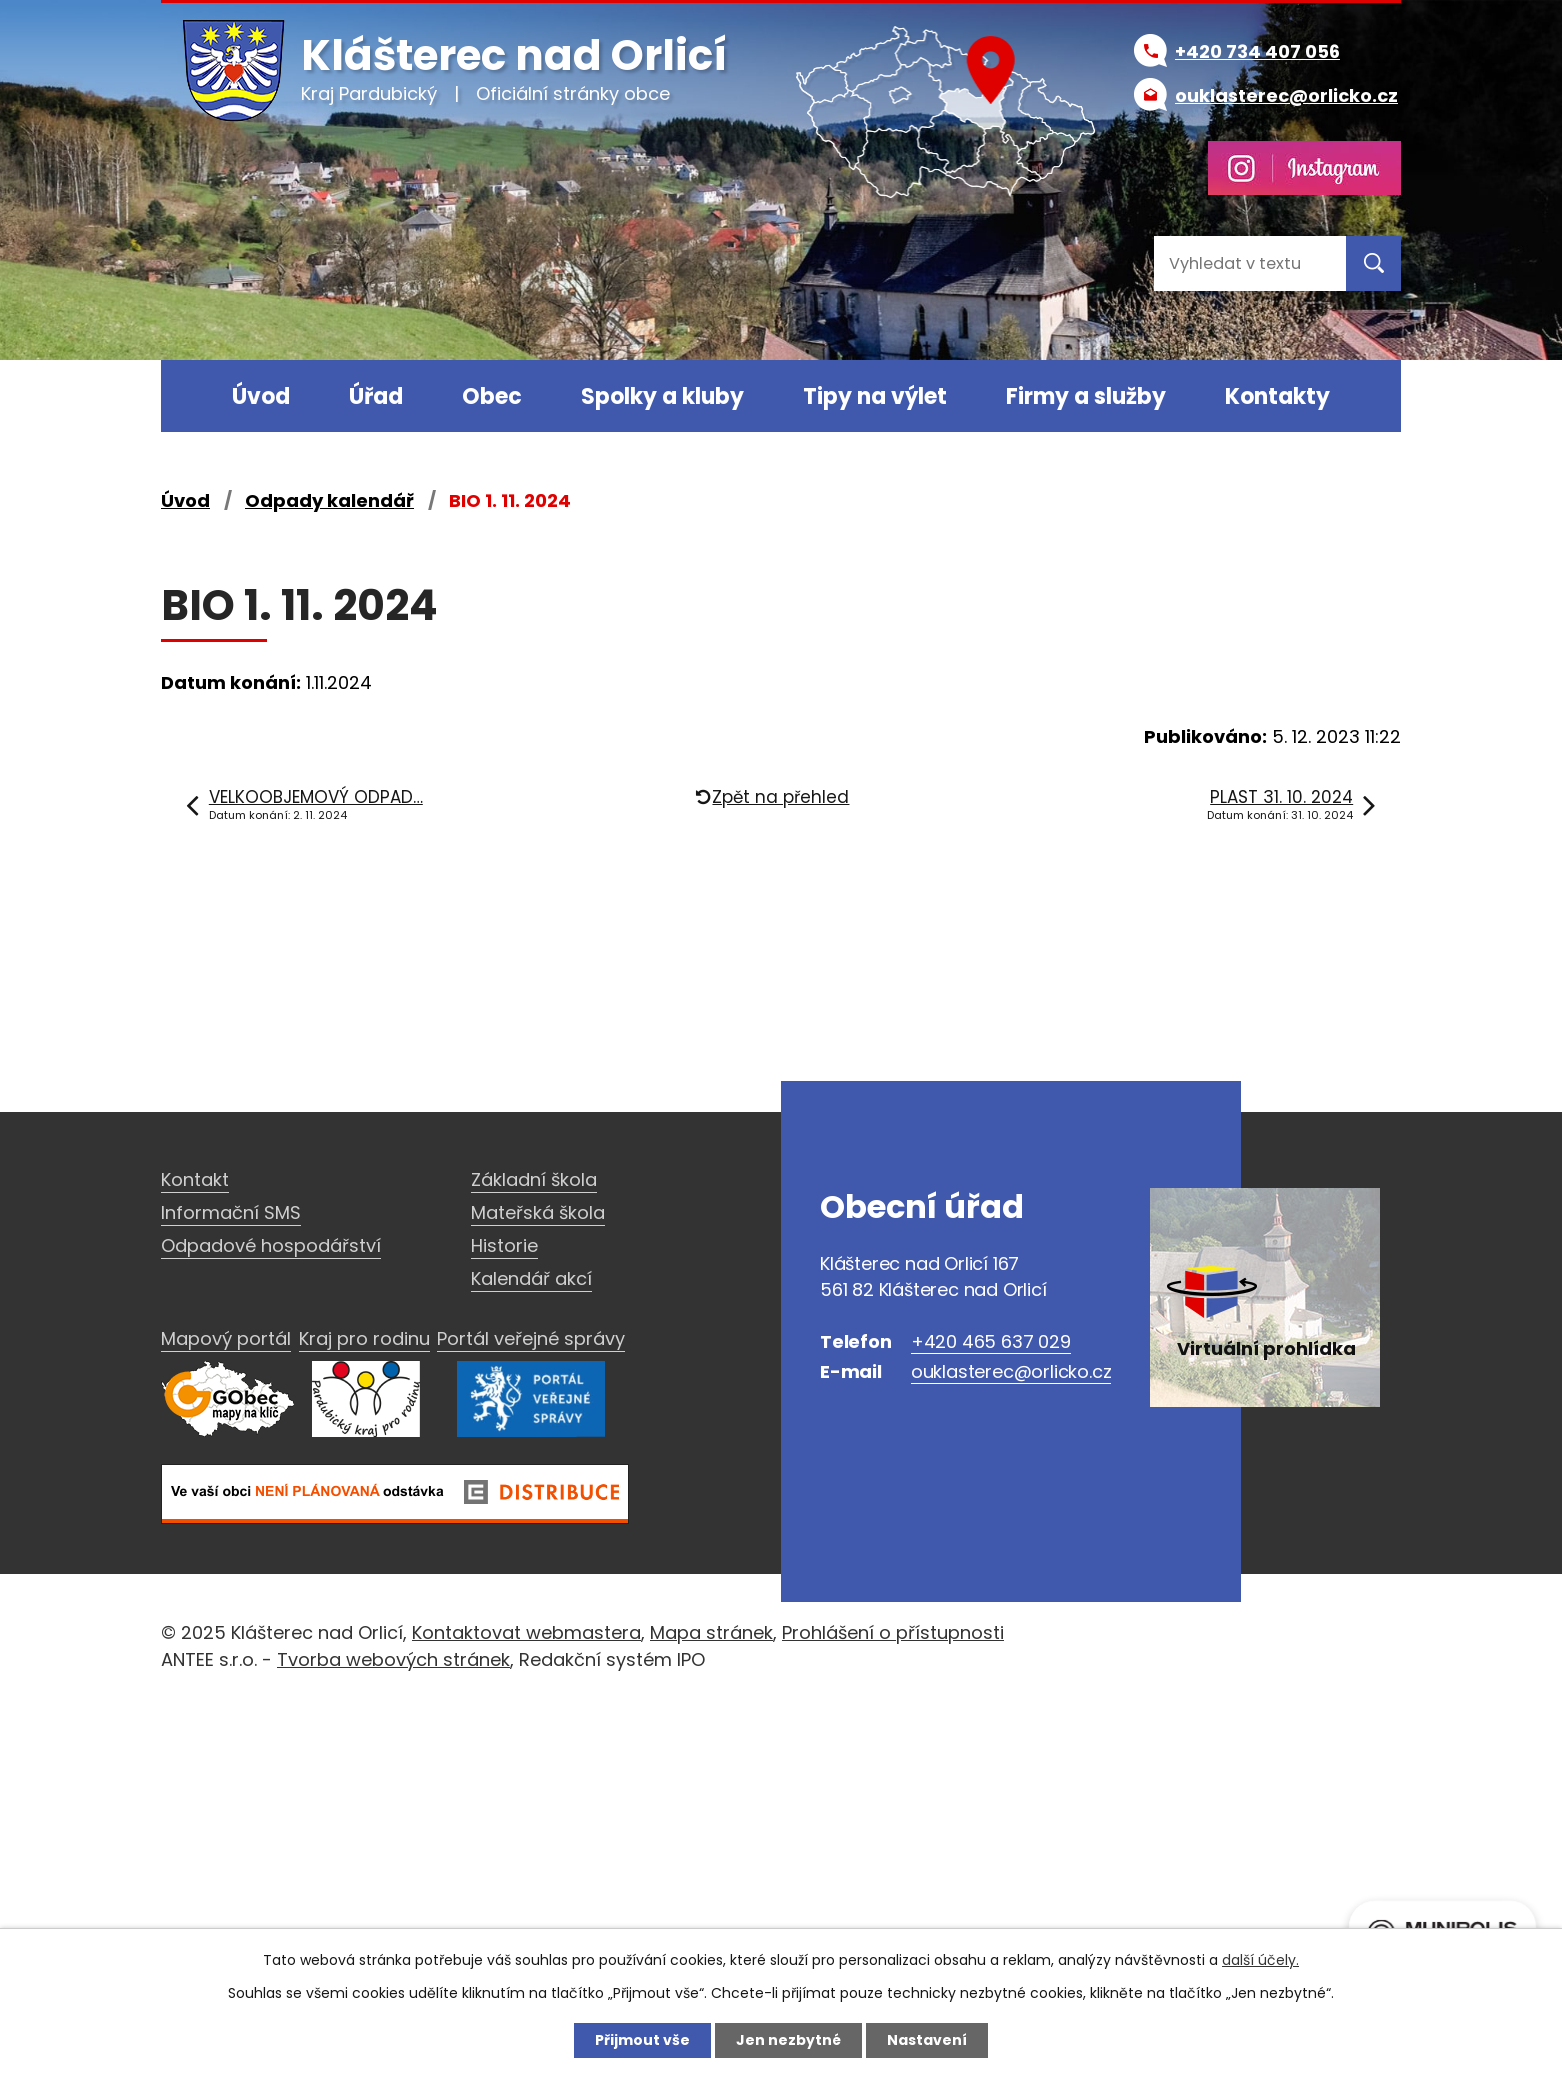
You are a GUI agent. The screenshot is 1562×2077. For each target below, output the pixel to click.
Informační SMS (231, 1212)
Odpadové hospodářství (271, 1245)
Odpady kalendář (329, 500)
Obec (492, 396)
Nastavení (927, 2040)
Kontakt (195, 1179)
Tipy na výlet (875, 396)
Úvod (261, 396)
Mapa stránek (711, 1632)
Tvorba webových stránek (393, 1659)
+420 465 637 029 (991, 1341)
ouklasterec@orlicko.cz (1011, 1371)
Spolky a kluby (662, 396)
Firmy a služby (1086, 396)
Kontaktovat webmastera (526, 1632)
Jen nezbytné (788, 2040)
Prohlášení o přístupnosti (893, 1632)
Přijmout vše (642, 2040)
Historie (504, 1245)
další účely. (1260, 1960)
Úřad (376, 396)
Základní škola (534, 1179)
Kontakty (1277, 396)
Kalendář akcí (531, 1278)
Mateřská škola (538, 1212)
